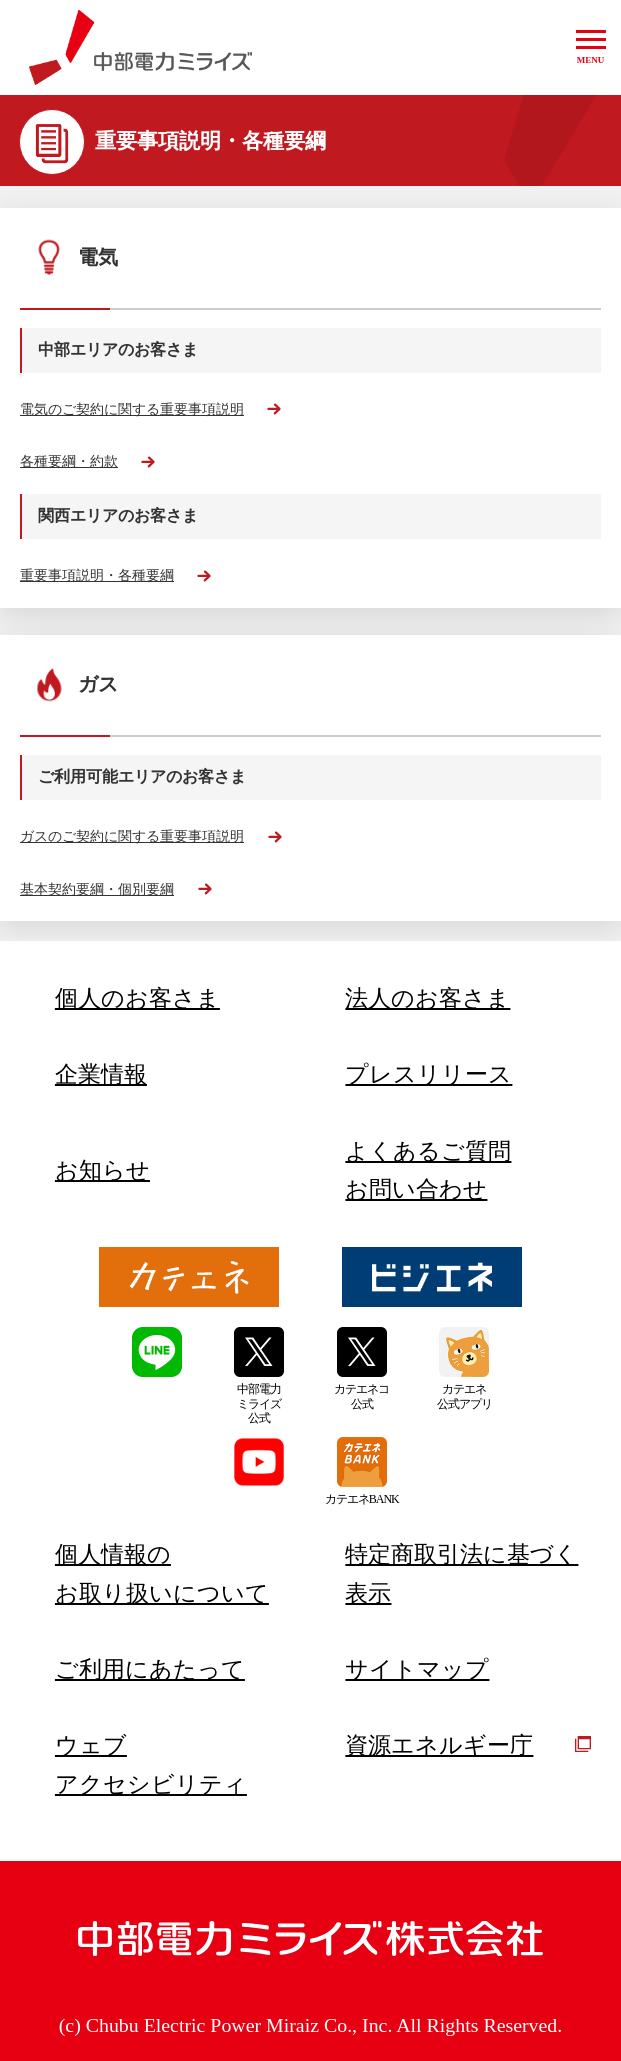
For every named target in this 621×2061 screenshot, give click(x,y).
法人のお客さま (427, 998)
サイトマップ (417, 1669)
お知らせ (102, 1170)
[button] (591, 47)
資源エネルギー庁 (468, 1745)
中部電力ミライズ (140, 48)
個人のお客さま (137, 998)
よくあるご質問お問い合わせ (428, 1170)
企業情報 (101, 1074)
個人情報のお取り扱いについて (162, 1573)
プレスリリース (428, 1074)
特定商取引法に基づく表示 (461, 1573)
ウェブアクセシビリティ (151, 1764)
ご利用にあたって (150, 1669)
